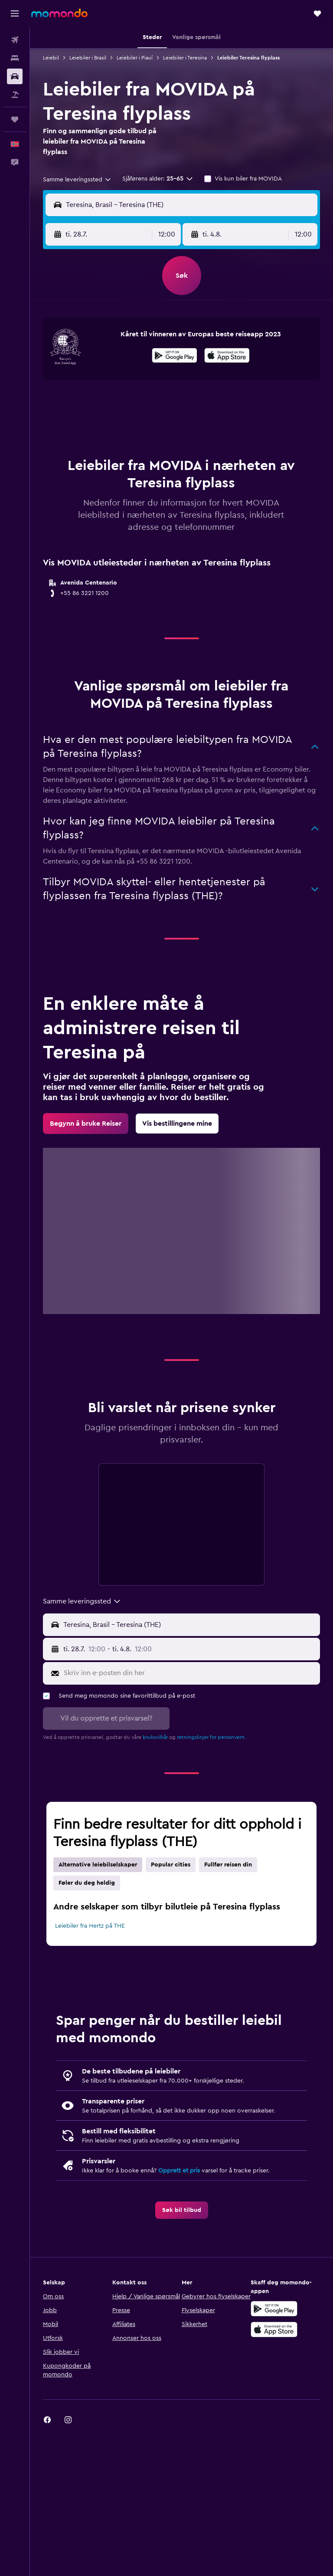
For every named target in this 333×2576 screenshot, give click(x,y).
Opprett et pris (179, 2171)
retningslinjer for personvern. (211, 1737)
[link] (85, 1123)
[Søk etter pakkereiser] (14, 94)
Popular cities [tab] (170, 1865)
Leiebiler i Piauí (135, 57)
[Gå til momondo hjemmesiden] (59, 13)
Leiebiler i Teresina (185, 57)
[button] (14, 13)
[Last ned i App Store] (227, 356)
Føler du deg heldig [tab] (87, 1883)
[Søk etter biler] (14, 76)
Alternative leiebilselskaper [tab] (98, 1865)
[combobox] (77, 179)
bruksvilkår (155, 1737)
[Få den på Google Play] (174, 356)
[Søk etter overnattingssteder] (14, 58)
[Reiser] (14, 119)
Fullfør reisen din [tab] (228, 1865)
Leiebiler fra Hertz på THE (90, 1926)
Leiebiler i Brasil (87, 57)
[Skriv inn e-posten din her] (190, 1673)
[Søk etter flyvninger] (14, 40)
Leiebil (51, 57)
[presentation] (227, 355)
